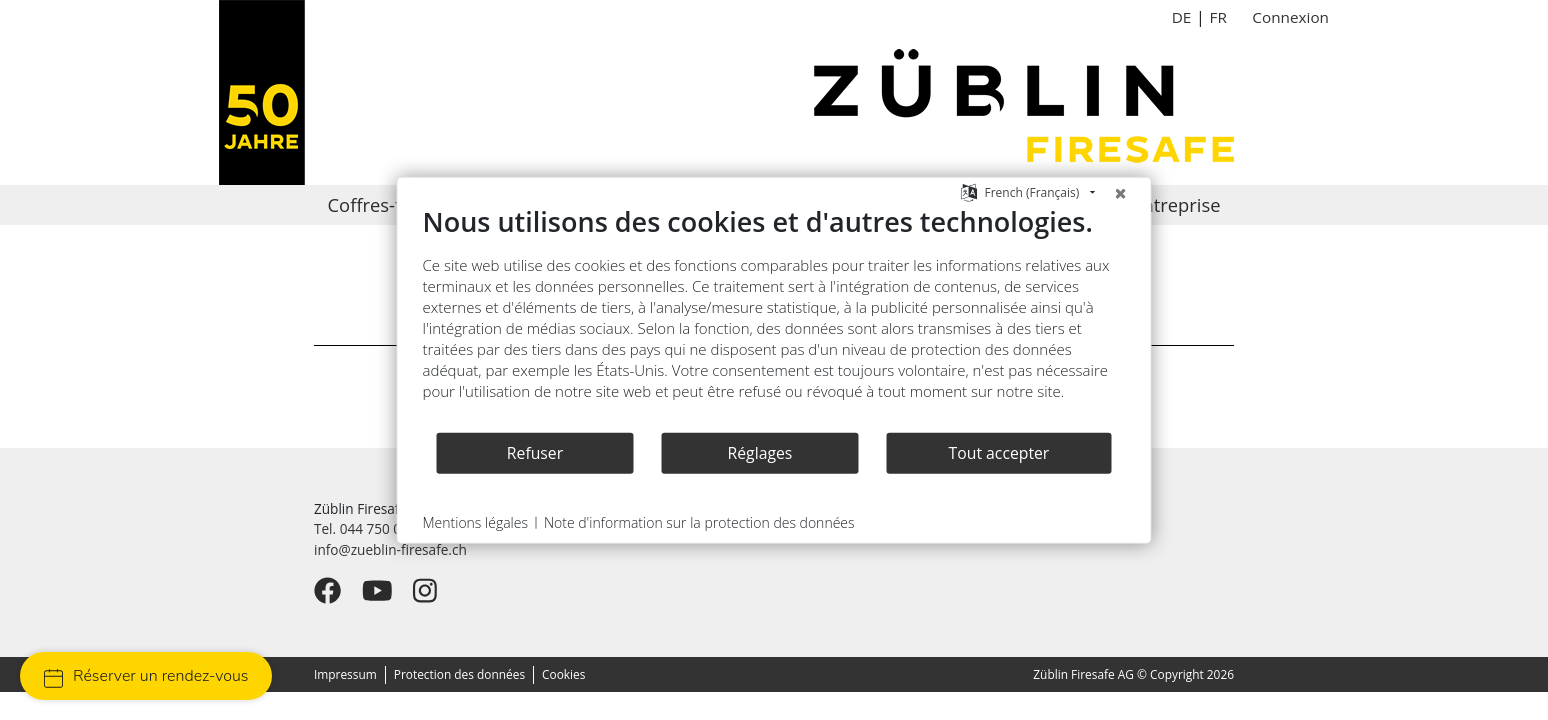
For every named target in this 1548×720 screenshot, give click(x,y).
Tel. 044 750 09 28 (371, 528)
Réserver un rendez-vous (146, 676)
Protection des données (459, 674)
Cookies (563, 674)
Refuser (535, 452)
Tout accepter (999, 452)
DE (1182, 17)
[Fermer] (1121, 193)
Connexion (1290, 17)
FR (1217, 17)
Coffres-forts (381, 204)
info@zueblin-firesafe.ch (390, 549)
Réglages (760, 452)
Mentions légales (475, 522)
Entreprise (1176, 204)
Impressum (345, 674)
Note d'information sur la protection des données (699, 522)
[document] (774, 318)
